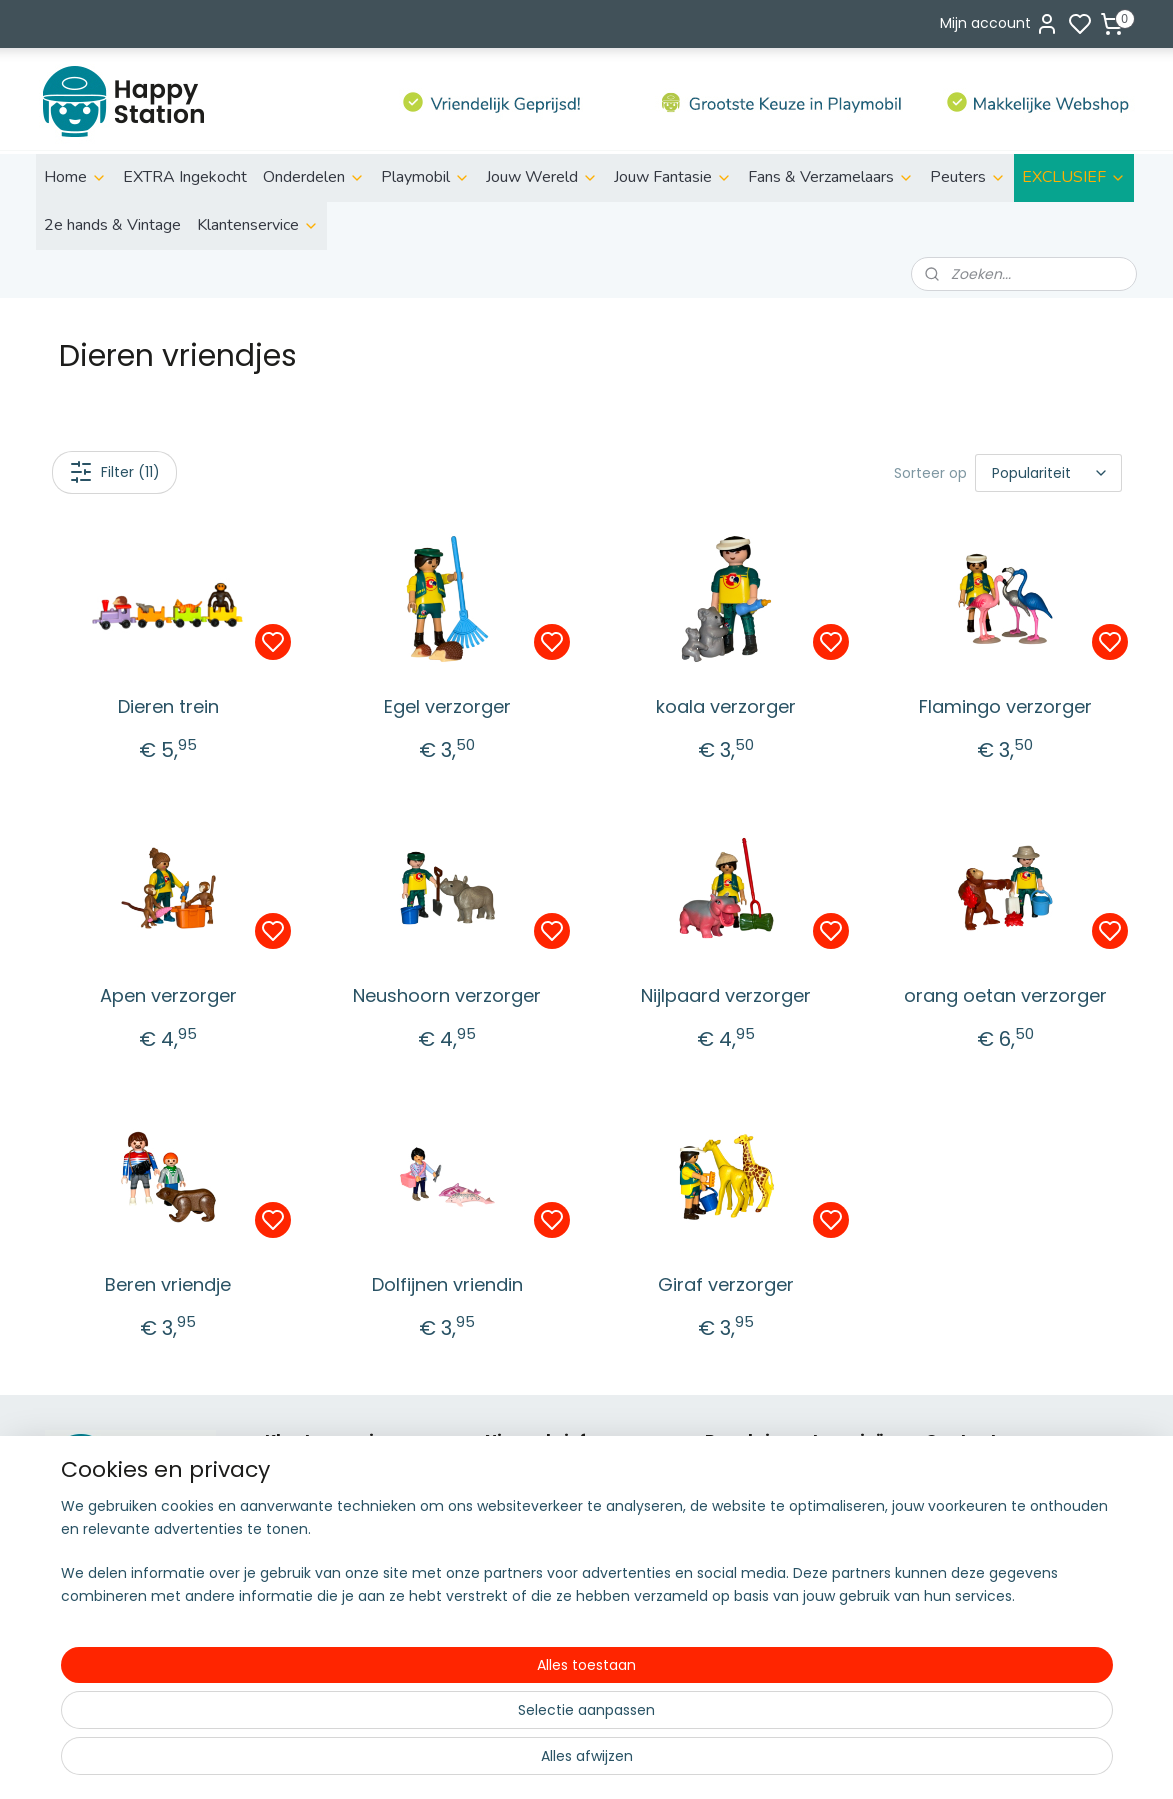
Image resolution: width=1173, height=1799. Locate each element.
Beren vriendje (168, 1284)
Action (727, 1502)
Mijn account (999, 24)
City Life (733, 1524)
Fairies (726, 1569)
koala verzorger (726, 706)
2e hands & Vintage (112, 225)
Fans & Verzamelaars (831, 177)
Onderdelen (314, 177)
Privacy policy (312, 1569)
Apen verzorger (167, 995)
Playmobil (425, 177)
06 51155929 (990, 1569)
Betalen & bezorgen (334, 1502)
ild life (739, 1479)
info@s (949, 1546)
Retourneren (308, 1524)
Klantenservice (258, 225)
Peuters (968, 177)
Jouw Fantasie (673, 177)
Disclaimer (301, 1546)
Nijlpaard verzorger (726, 995)
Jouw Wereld (542, 177)
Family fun (741, 1546)
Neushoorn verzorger (447, 995)
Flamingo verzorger (1004, 706)
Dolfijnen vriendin (446, 1284)
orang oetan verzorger (1004, 995)
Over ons (296, 1479)
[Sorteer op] (1048, 473)
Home (75, 177)
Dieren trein (167, 706)
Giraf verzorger (726, 1284)
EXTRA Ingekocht (185, 177)
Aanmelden (541, 1548)
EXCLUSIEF (1074, 177)
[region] (455, 1720)
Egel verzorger (446, 706)
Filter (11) (113, 472)
